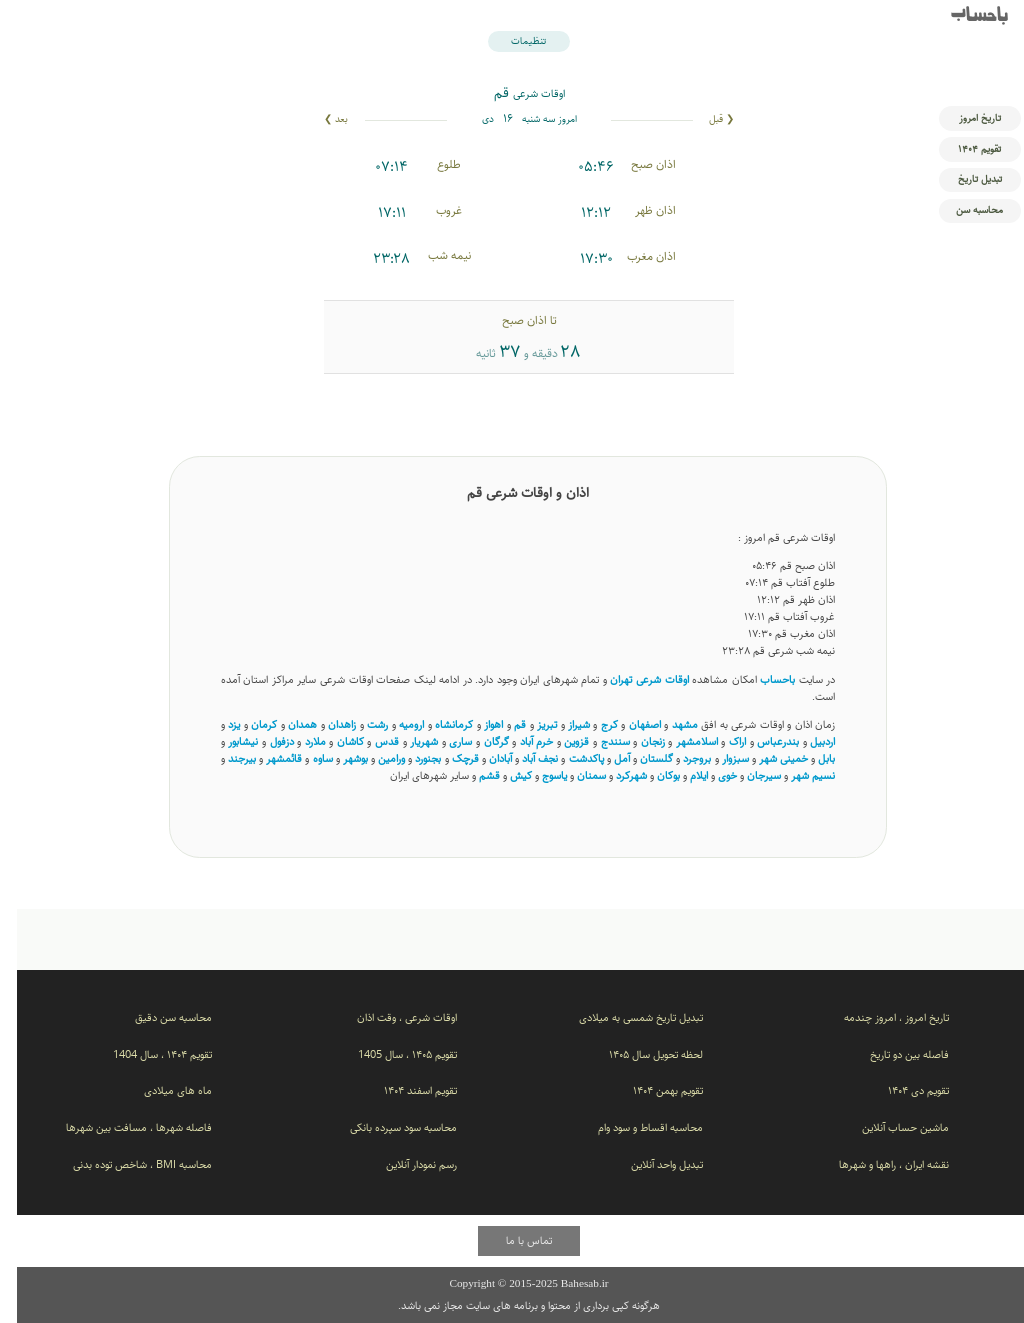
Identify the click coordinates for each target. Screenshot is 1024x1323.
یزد (217, 724)
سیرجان (747, 775)
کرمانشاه (437, 724)
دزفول (265, 741)
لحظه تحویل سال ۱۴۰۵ (639, 1054)
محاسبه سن (962, 210)
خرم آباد (520, 741)
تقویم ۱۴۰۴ (962, 149)
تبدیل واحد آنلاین (650, 1164)
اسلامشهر (680, 741)
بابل (809, 758)
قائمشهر (267, 758)
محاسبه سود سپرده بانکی (386, 1127)
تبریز (530, 724)
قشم (472, 775)
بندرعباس (761, 741)
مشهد (668, 724)
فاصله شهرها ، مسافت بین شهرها (122, 1127)
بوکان (651, 775)
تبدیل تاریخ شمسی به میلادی (624, 1017)
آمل (605, 758)
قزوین (559, 741)
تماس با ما (512, 1240)
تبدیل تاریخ (963, 179)
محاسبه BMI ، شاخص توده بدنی (125, 1164)
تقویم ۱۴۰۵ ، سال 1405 (390, 1054)
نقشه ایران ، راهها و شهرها (877, 1164)
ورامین (374, 758)
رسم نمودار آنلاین (404, 1164)
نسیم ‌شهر (796, 775)
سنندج (598, 741)
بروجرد (680, 758)
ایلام (682, 775)
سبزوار (718, 758)
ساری (443, 741)
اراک (720, 741)
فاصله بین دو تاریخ (892, 1054)
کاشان (333, 741)
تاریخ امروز (963, 118)
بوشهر (338, 758)
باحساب (962, 17)
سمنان (574, 775)
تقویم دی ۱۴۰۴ (901, 1090)
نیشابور (226, 741)
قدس (370, 741)
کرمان (247, 724)
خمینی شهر (766, 758)
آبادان (483, 758)
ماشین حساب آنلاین (888, 1127)
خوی (710, 775)
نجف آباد (523, 758)
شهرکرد (614, 775)
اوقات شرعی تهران (632, 679)
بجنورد (411, 758)
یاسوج (537, 775)
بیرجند (225, 758)
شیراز (562, 724)
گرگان (479, 741)
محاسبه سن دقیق (156, 1017)
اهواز (476, 724)
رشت (360, 724)
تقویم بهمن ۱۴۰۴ (651, 1090)
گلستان (639, 758)
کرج (592, 724)
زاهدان (325, 724)
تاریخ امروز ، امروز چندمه (879, 1017)
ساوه (306, 758)
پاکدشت (569, 758)
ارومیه (394, 724)
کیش (504, 775)
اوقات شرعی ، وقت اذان (390, 1017)
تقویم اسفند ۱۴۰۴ (403, 1090)
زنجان (636, 741)
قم (503, 724)
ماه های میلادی (161, 1090)
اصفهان (628, 724)
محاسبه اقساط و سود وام (633, 1127)
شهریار (407, 741)
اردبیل (805, 741)
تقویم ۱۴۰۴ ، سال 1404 (145, 1054)
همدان (285, 724)
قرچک (448, 758)
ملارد (298, 741)
